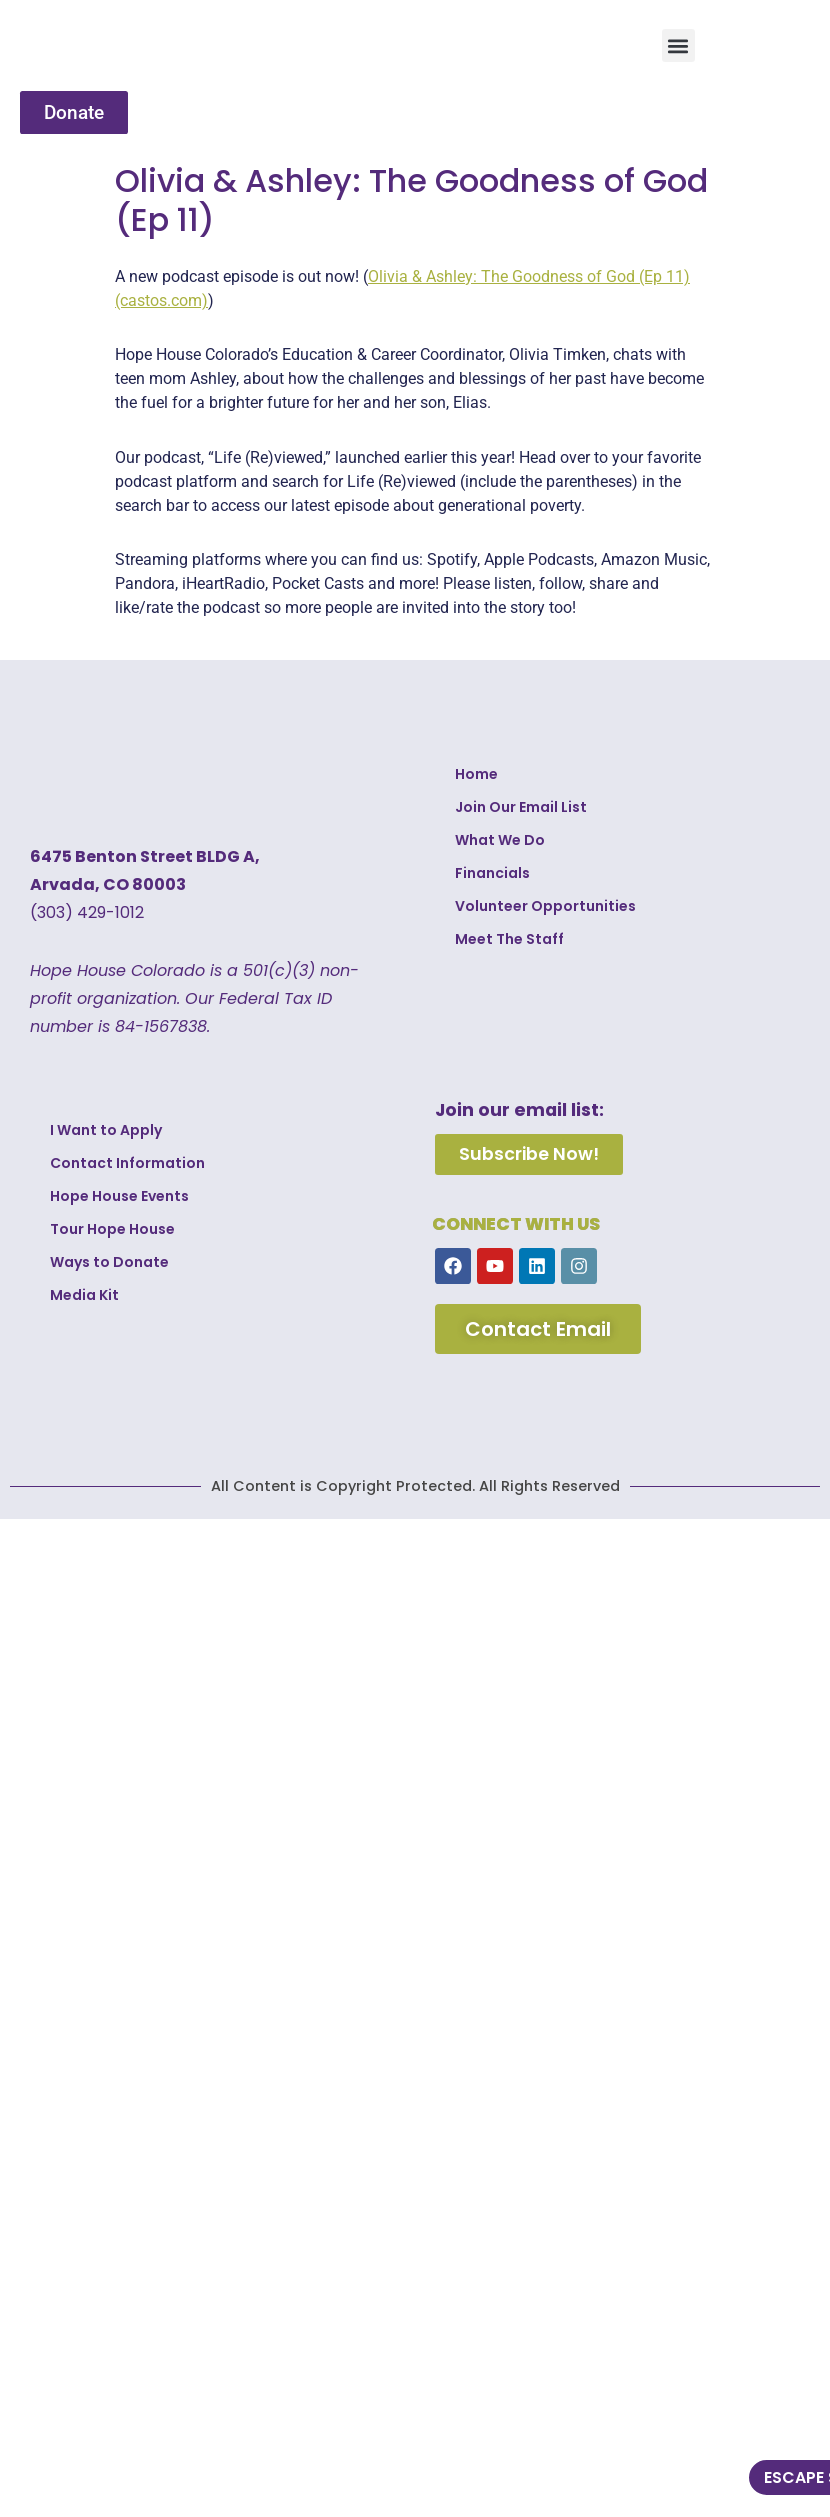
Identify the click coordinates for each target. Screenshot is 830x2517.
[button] (678, 45)
